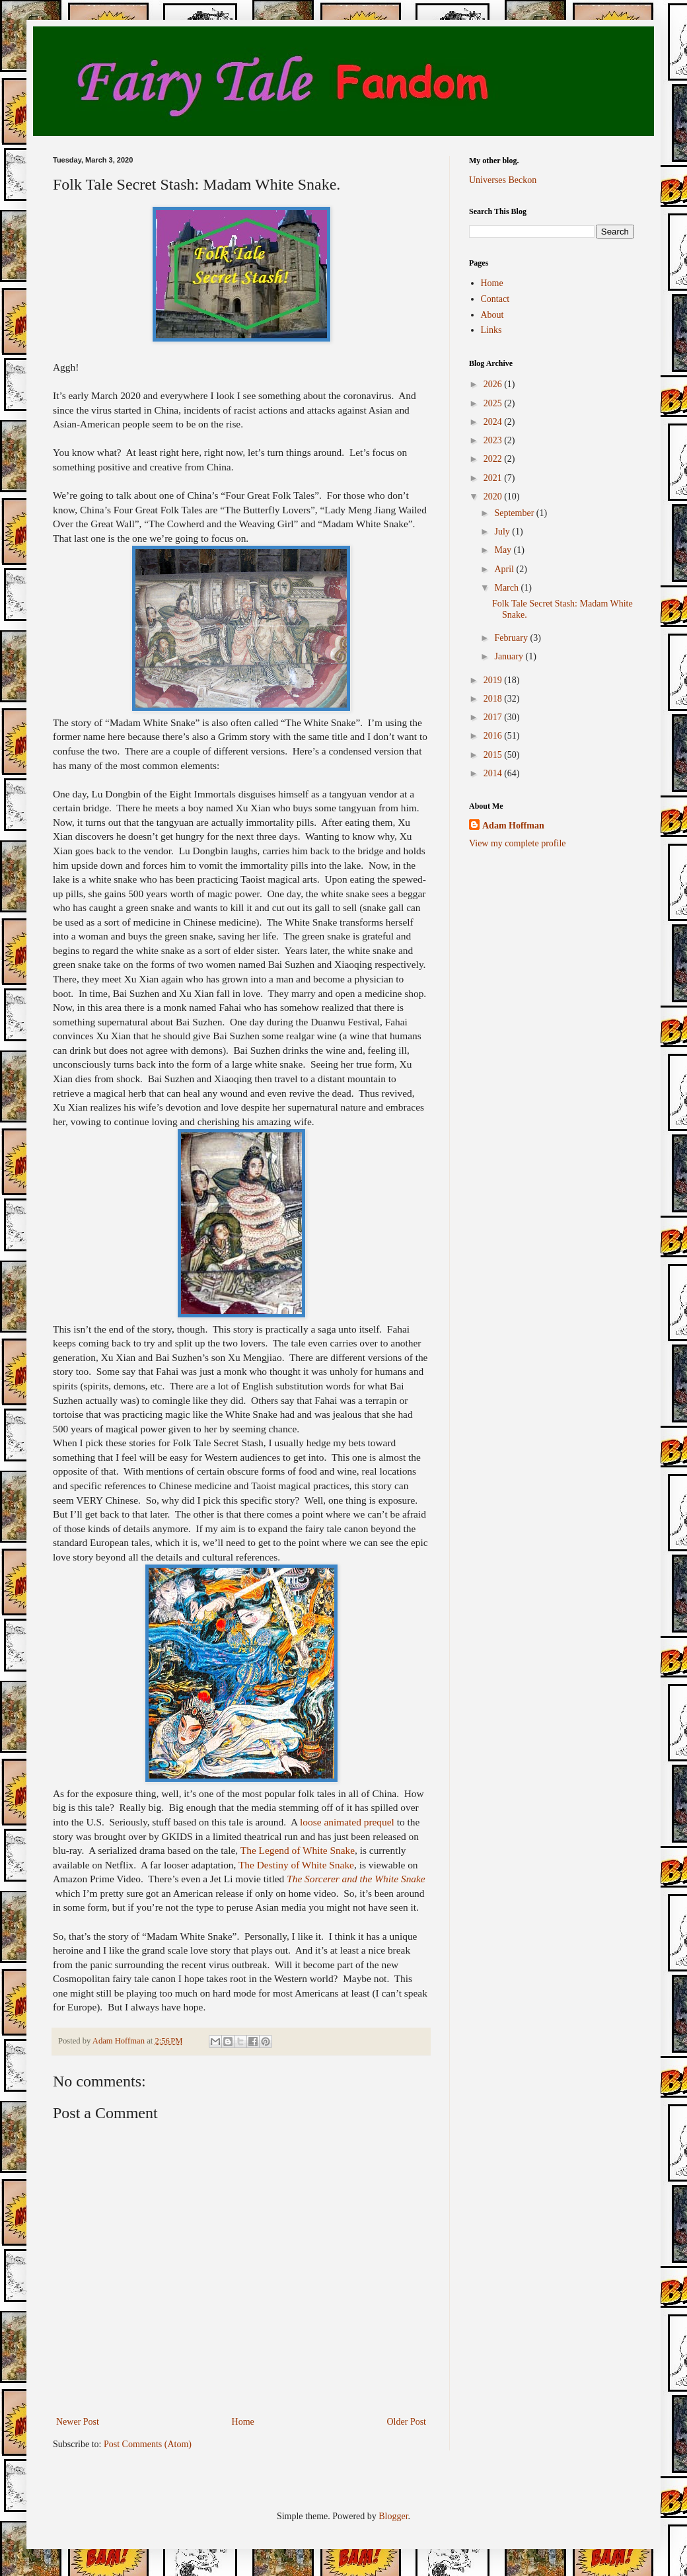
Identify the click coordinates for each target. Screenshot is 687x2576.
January (509, 656)
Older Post (407, 2422)
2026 (494, 384)
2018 (494, 699)
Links (491, 330)
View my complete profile (517, 843)
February (512, 638)
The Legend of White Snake (297, 1850)
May (503, 550)
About (492, 315)
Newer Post (77, 2422)
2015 (494, 755)
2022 (494, 459)
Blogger (393, 2516)
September (515, 513)
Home (243, 2422)
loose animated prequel (347, 1821)
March (507, 588)
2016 (494, 736)
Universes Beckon (502, 180)
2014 (494, 773)
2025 (494, 403)
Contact (495, 299)
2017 (494, 717)
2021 (494, 478)
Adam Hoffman (513, 825)
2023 (494, 440)
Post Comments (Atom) (148, 2444)
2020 (494, 496)
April (505, 569)
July (503, 531)
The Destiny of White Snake (296, 1864)
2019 (494, 680)
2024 (494, 422)
